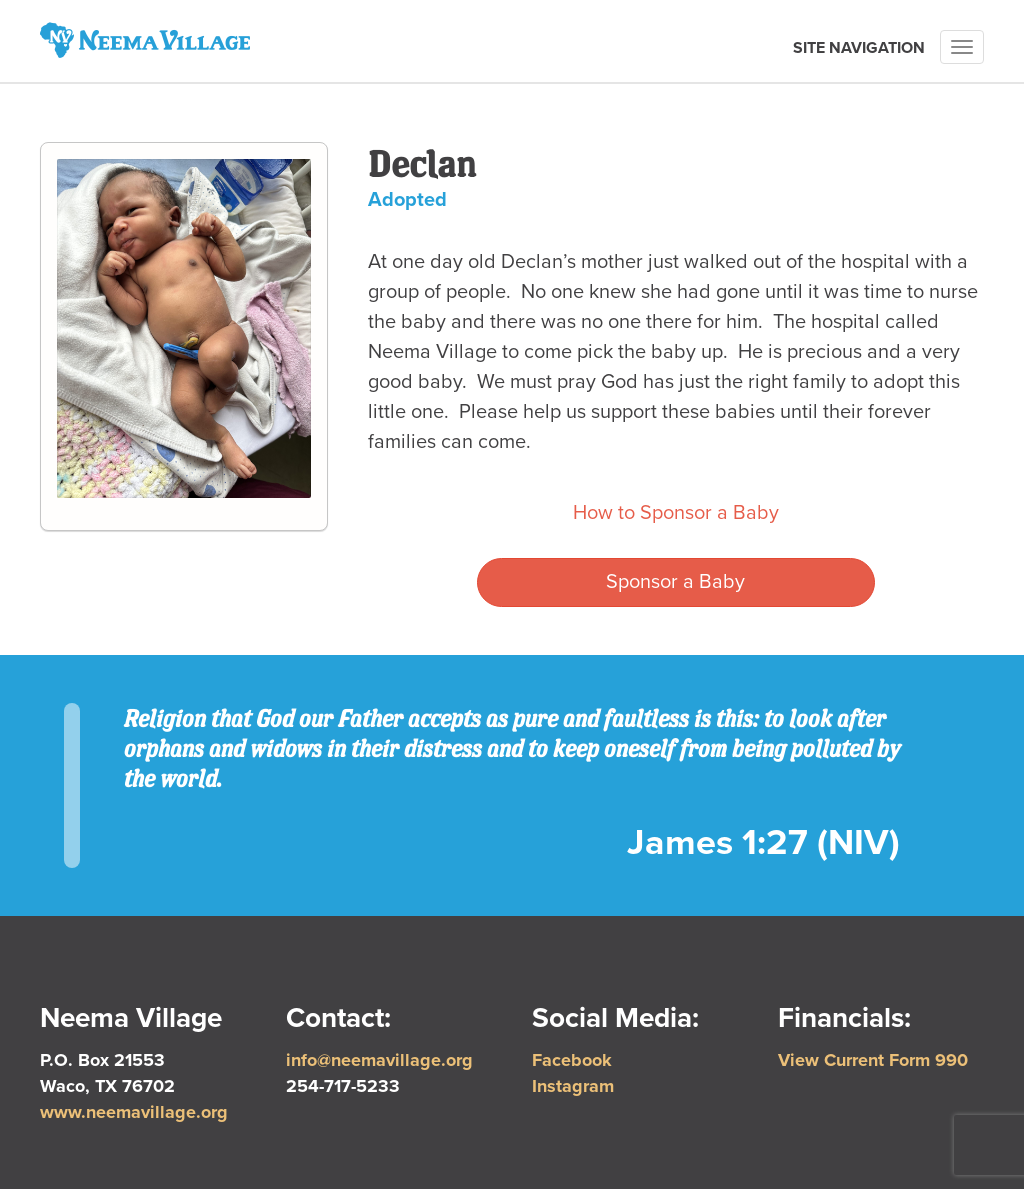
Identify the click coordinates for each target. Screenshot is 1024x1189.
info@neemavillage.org (379, 1060)
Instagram (573, 1086)
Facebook (572, 1060)
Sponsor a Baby (675, 582)
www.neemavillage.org (134, 1112)
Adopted (407, 200)
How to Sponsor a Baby (676, 513)
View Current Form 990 (873, 1060)
